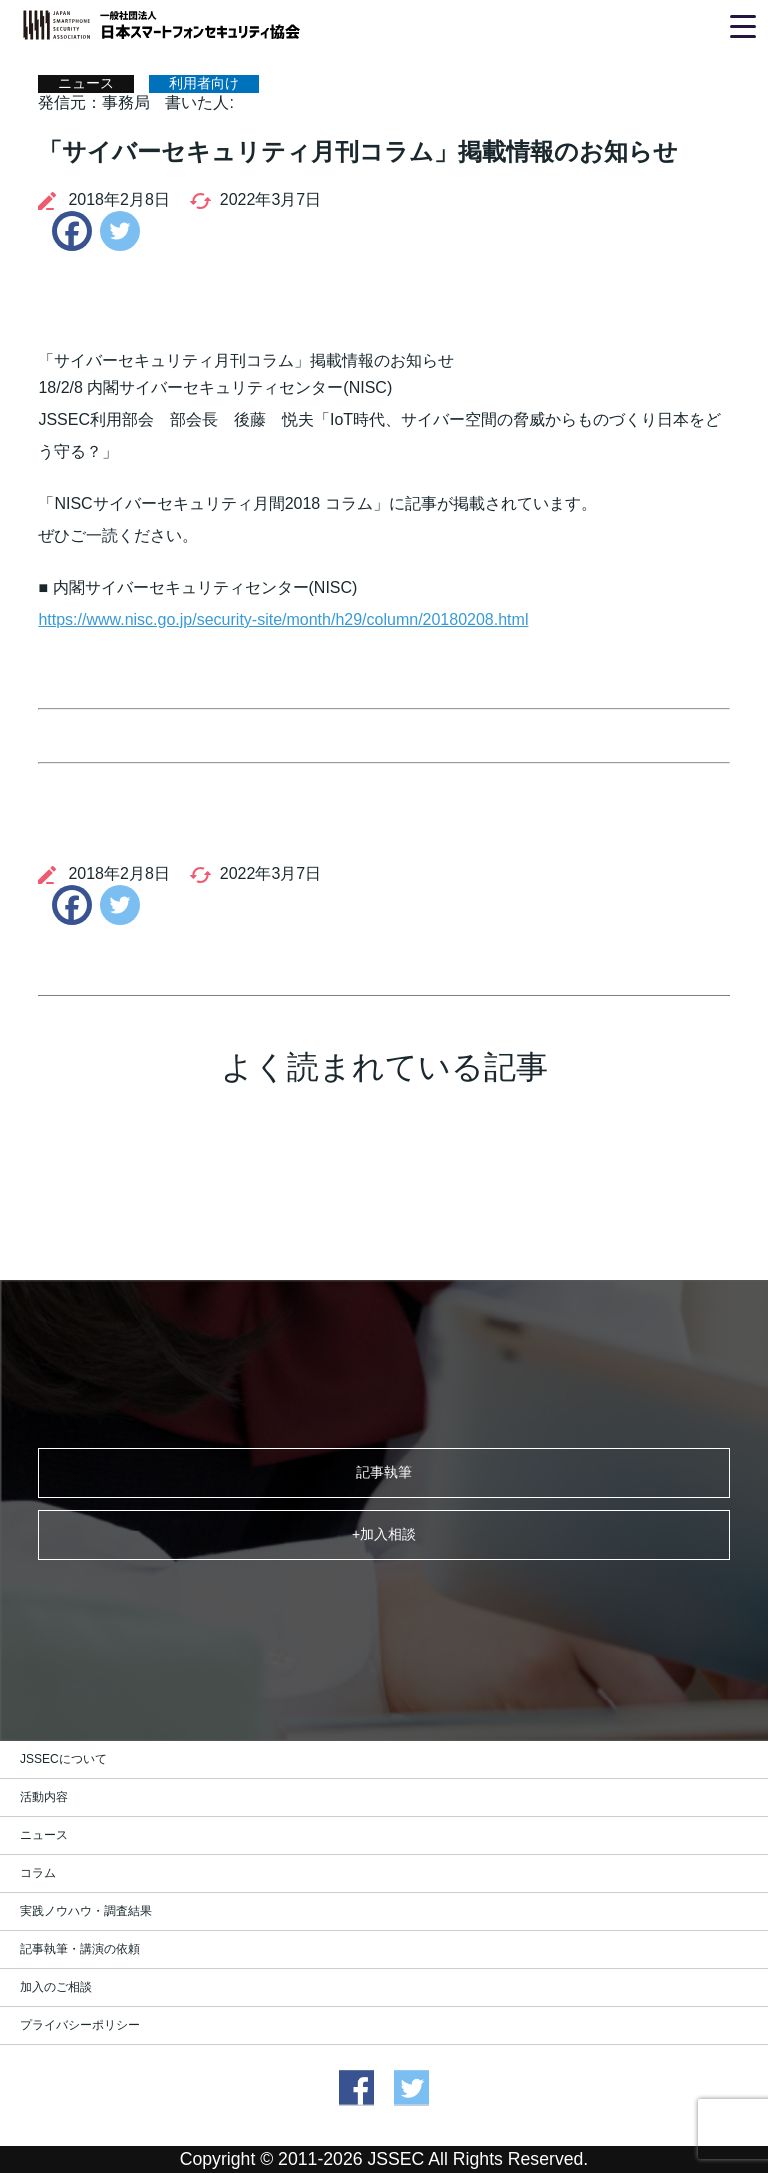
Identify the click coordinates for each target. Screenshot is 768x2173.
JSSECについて (63, 1759)
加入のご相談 (56, 1987)
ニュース (44, 1835)
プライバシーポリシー (80, 2025)
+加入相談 (384, 1534)
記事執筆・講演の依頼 (80, 1949)
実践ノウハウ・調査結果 (86, 1911)
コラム (38, 1873)
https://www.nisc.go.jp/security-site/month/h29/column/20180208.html (283, 619)
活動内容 (44, 1797)
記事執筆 (384, 1472)
